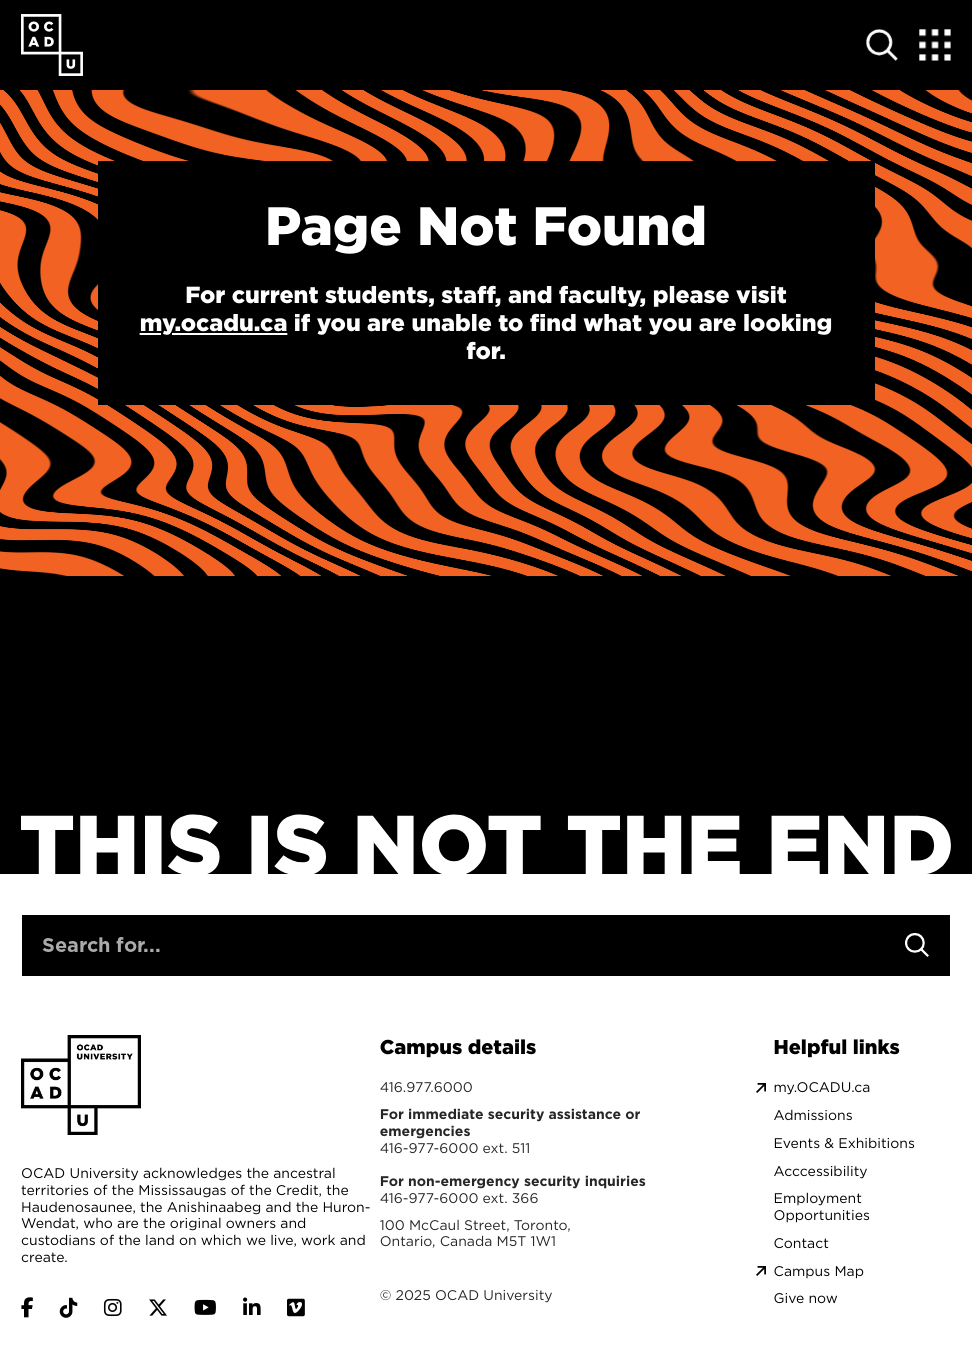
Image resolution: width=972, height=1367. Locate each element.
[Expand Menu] (935, 45)
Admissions (813, 1115)
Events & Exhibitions (844, 1143)
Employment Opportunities (822, 1207)
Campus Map (819, 1271)
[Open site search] (883, 45)
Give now (806, 1298)
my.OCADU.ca (822, 1087)
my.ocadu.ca (214, 322)
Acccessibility (821, 1171)
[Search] (917, 945)
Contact (801, 1243)
